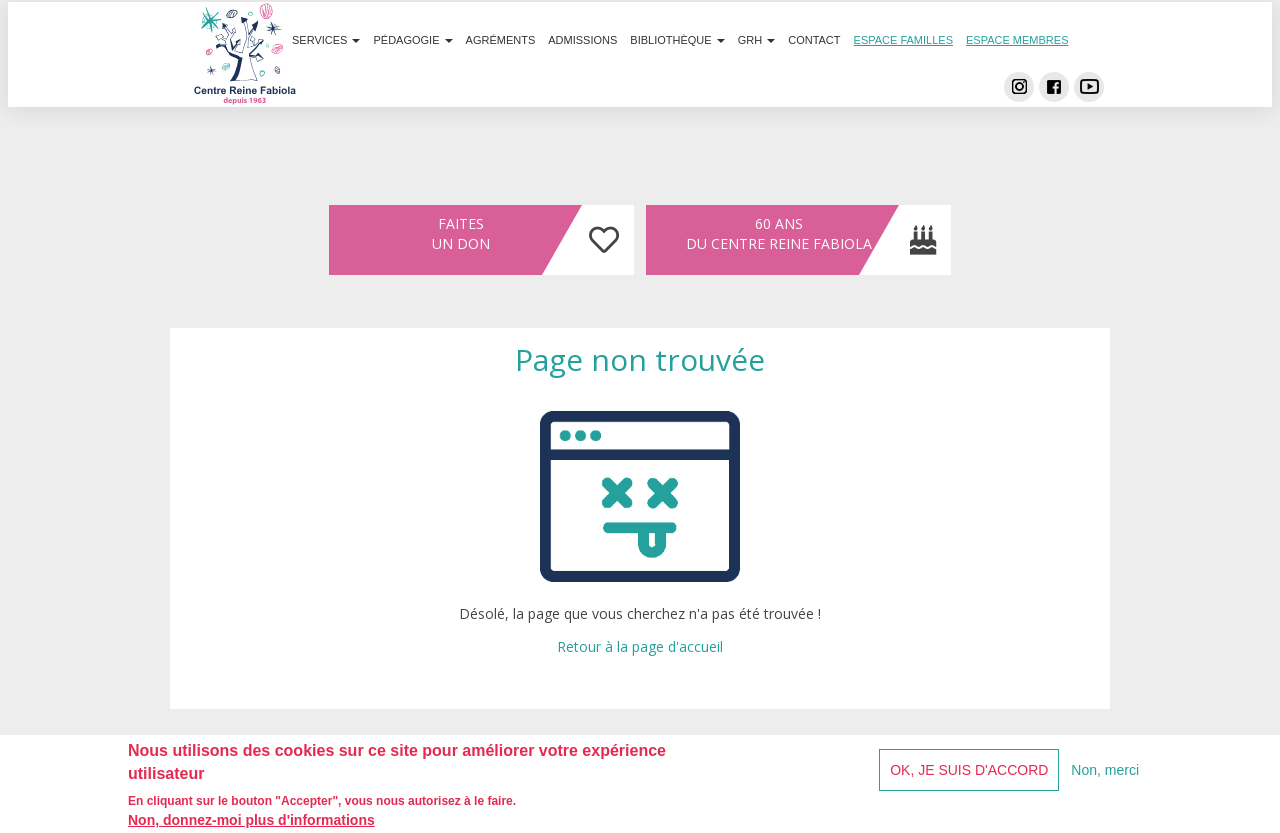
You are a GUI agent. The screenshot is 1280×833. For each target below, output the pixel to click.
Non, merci (1105, 775)
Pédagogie (413, 78)
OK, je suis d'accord (969, 775)
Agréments (501, 78)
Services (326, 78)
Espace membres (1017, 78)
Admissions (582, 78)
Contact (814, 78)
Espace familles (903, 78)
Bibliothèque (677, 78)
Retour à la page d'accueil (640, 646)
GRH (757, 78)
